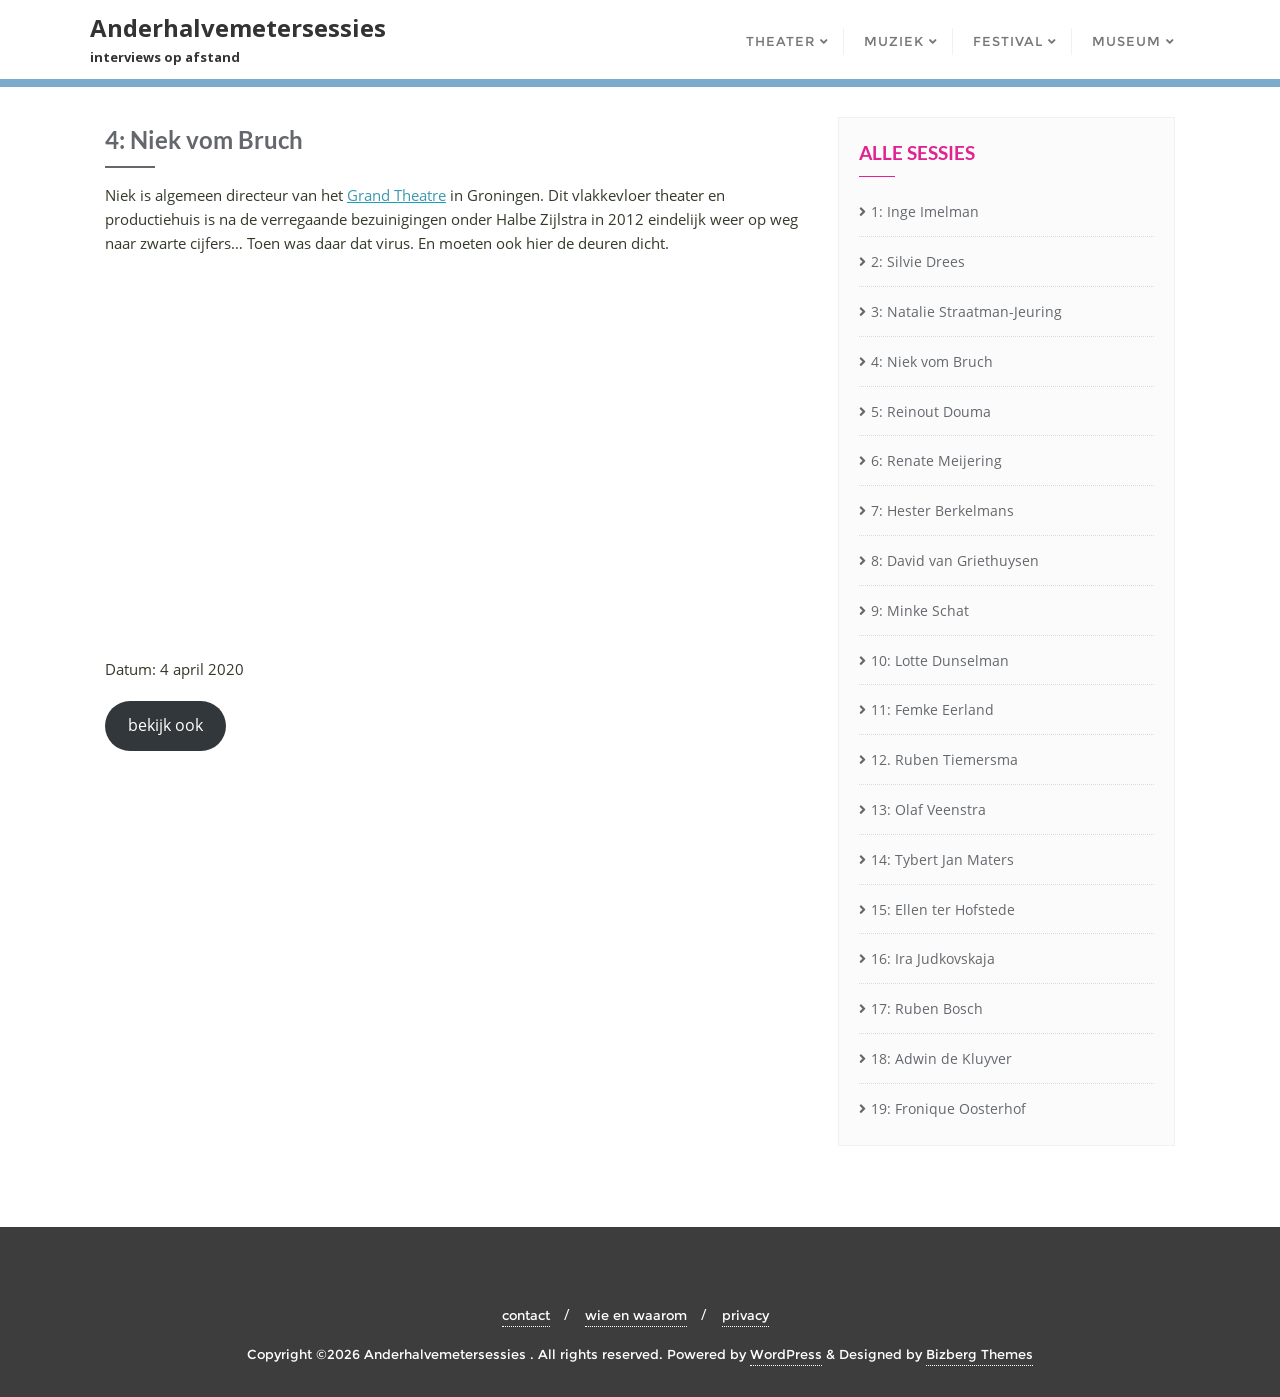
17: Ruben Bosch (927, 1008)
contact (526, 1315)
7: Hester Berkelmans (942, 510)
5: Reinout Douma (931, 411)
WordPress (786, 1354)
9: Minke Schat (920, 610)
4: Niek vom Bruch (932, 361)
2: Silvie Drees (918, 261)
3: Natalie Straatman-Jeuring (966, 311)
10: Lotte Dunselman (940, 660)
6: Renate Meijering (936, 460)
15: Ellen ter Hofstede (943, 909)
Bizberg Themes (979, 1354)
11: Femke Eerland (932, 709)
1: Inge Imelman (925, 211)
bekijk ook (165, 725)
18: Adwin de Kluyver (941, 1058)
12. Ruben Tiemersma (944, 759)
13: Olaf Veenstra (928, 809)
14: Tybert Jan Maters (942, 859)
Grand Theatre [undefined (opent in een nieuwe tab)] (396, 195)
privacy (745, 1315)
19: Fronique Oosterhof (948, 1108)
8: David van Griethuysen (955, 560)
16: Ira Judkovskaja (933, 958)
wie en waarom (636, 1315)
